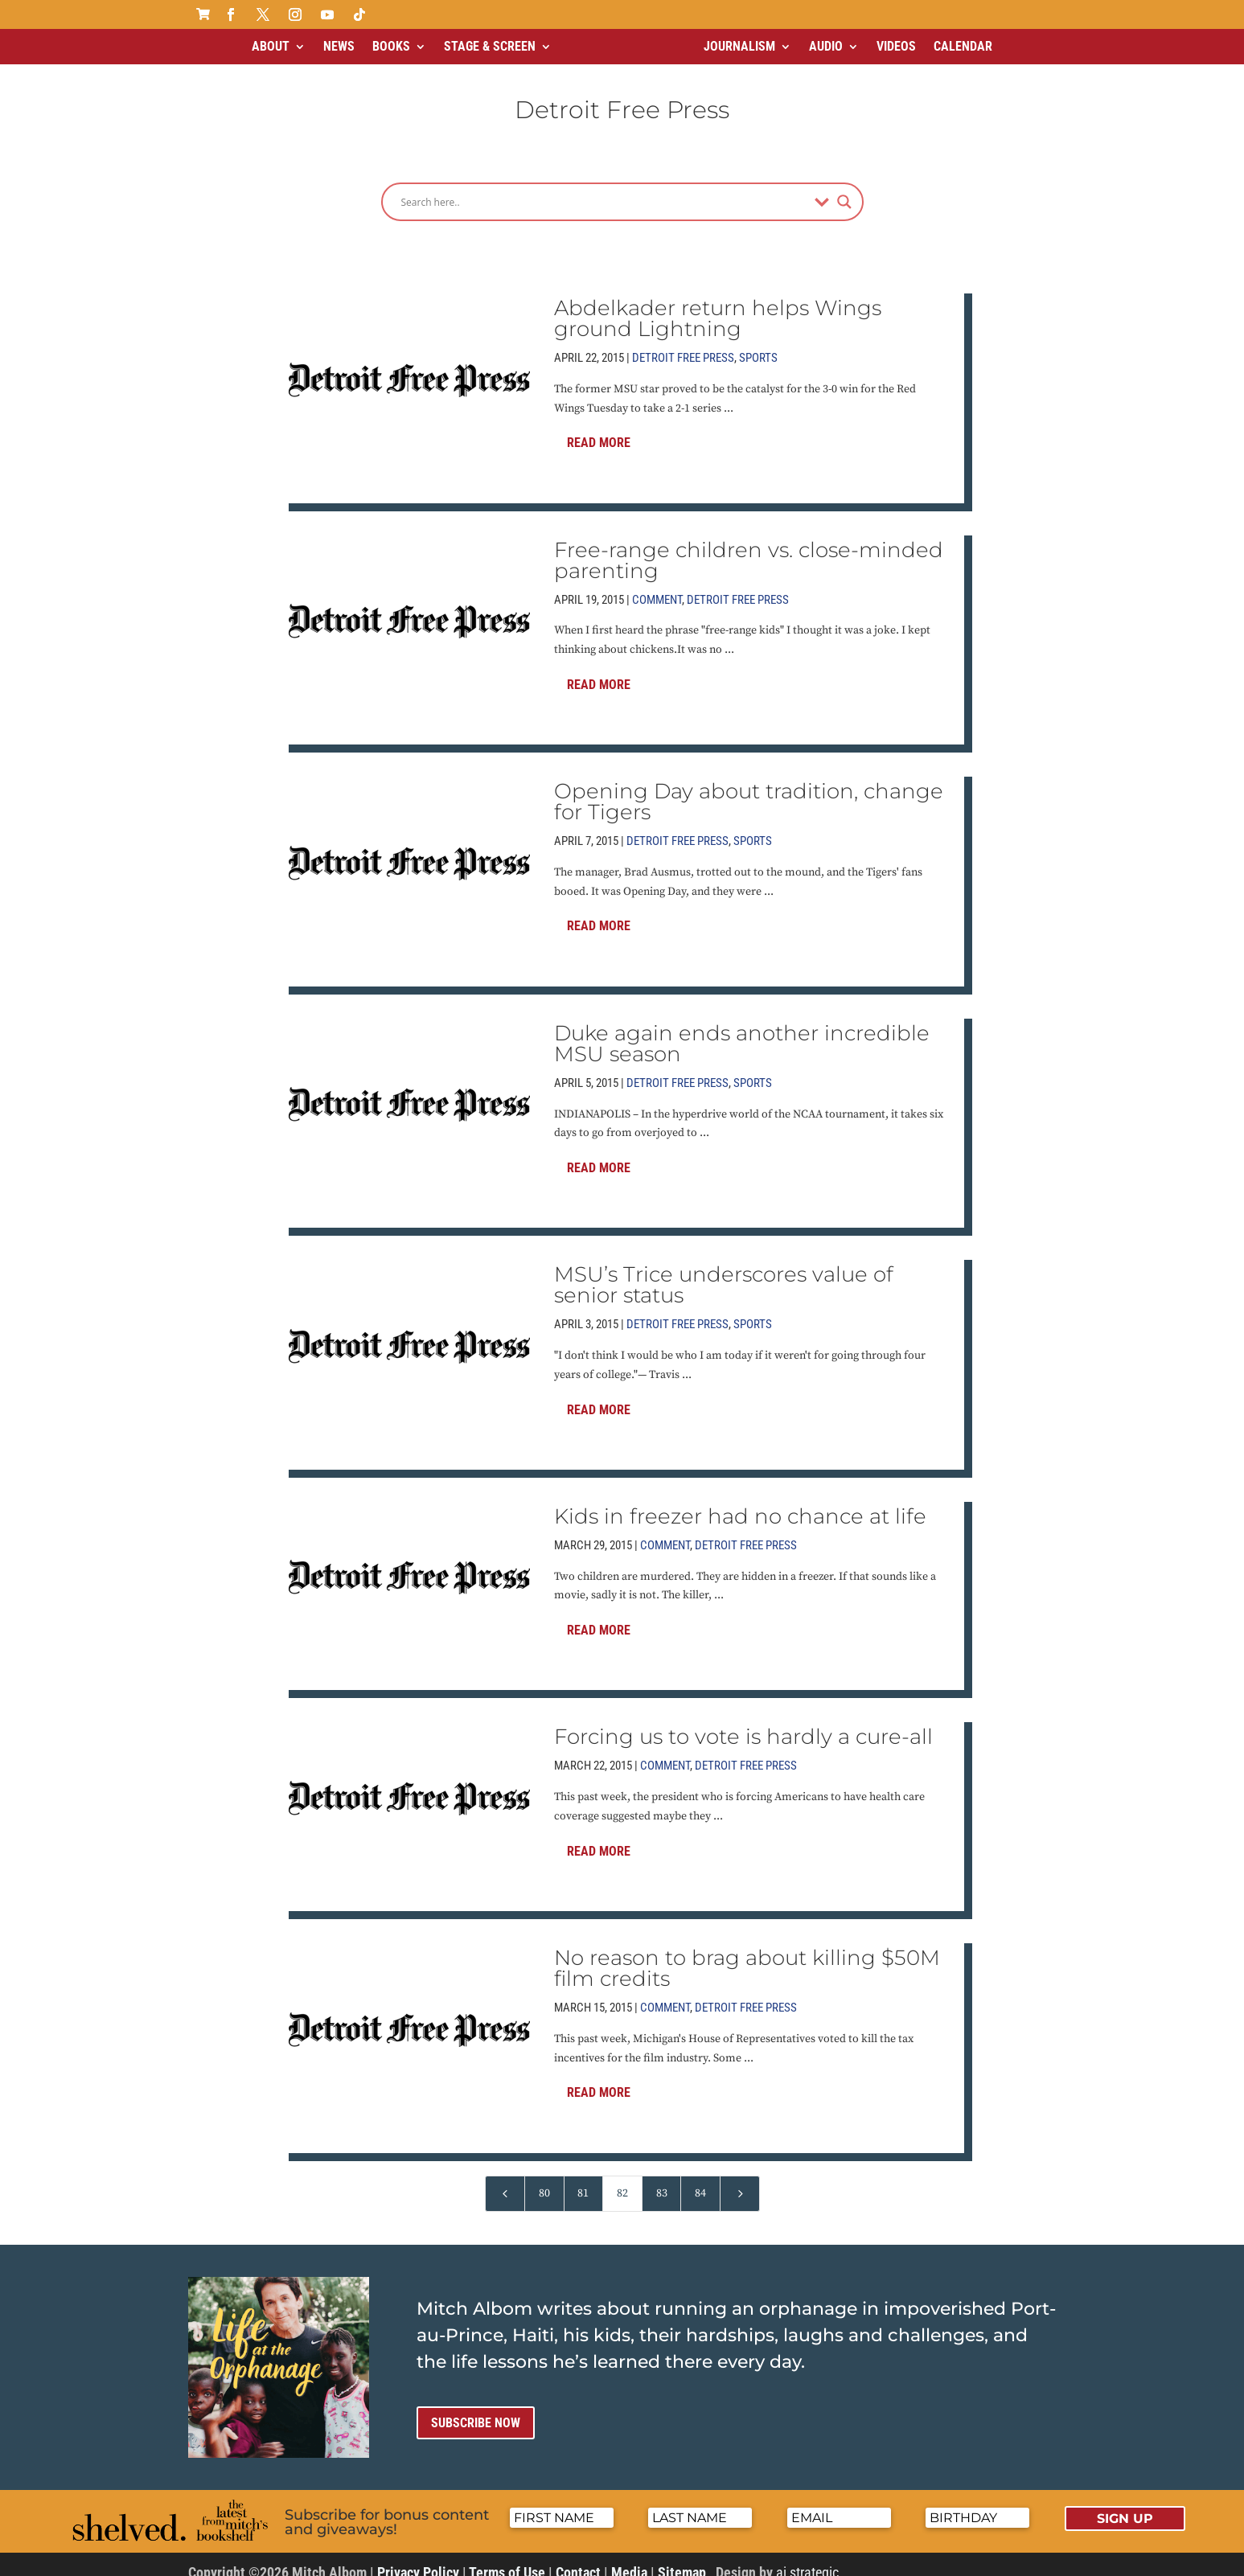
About (270, 46)
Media (629, 2558)
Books (391, 46)
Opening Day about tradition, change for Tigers (748, 788)
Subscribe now (475, 2409)
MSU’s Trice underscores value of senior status (723, 1271)
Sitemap (682, 2558)
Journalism (739, 46)
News (339, 46)
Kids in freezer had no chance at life (740, 1503)
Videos (896, 46)
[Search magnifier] (844, 188)
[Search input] (604, 188)
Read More (598, 429)
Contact (578, 2558)
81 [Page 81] (583, 2179)
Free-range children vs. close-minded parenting (748, 546)
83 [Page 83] (661, 2179)
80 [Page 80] (544, 2179)
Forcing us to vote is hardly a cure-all (743, 1723)
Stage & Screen (490, 46)
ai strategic (807, 2558)
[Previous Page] (505, 2180)
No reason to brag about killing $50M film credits (747, 1954)
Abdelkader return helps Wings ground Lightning (717, 304)
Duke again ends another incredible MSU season (742, 1030)
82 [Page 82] (622, 2179)
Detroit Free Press (683, 344)
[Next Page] (740, 2180)
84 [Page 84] (700, 2179)
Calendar (963, 46)
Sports (758, 344)
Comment (657, 586)
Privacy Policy (418, 2558)
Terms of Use (507, 2558)
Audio (826, 46)
